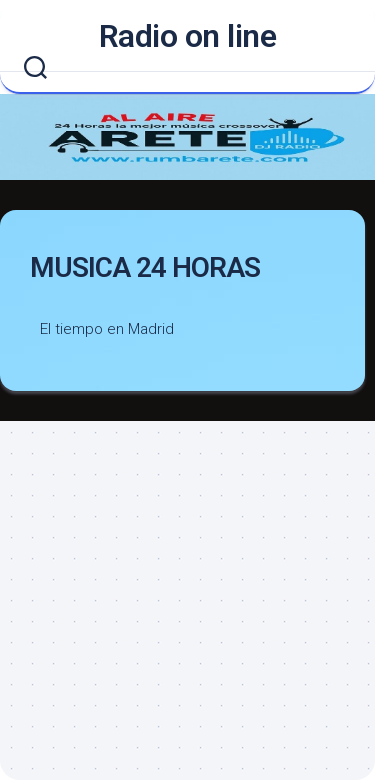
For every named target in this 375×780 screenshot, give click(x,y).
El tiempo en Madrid (107, 329)
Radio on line (188, 36)
